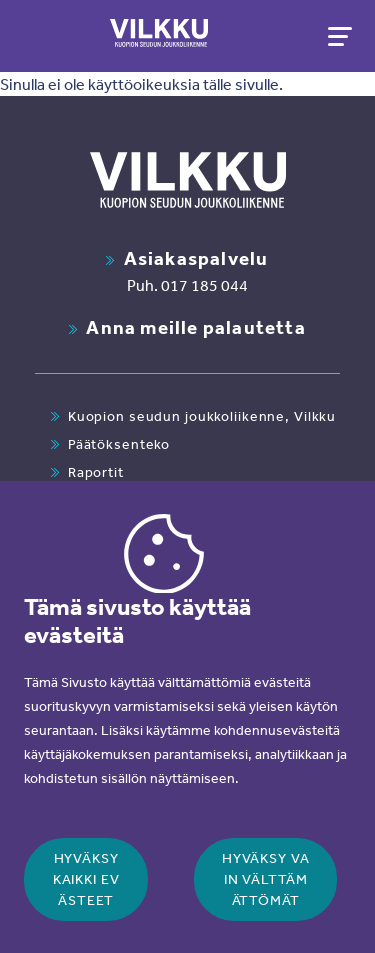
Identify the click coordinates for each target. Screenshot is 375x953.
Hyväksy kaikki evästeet (86, 879)
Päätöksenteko (119, 444)
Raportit (96, 472)
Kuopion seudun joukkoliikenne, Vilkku (202, 416)
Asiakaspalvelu (196, 258)
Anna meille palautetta (195, 327)
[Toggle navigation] (338, 36)
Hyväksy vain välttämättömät (266, 879)
